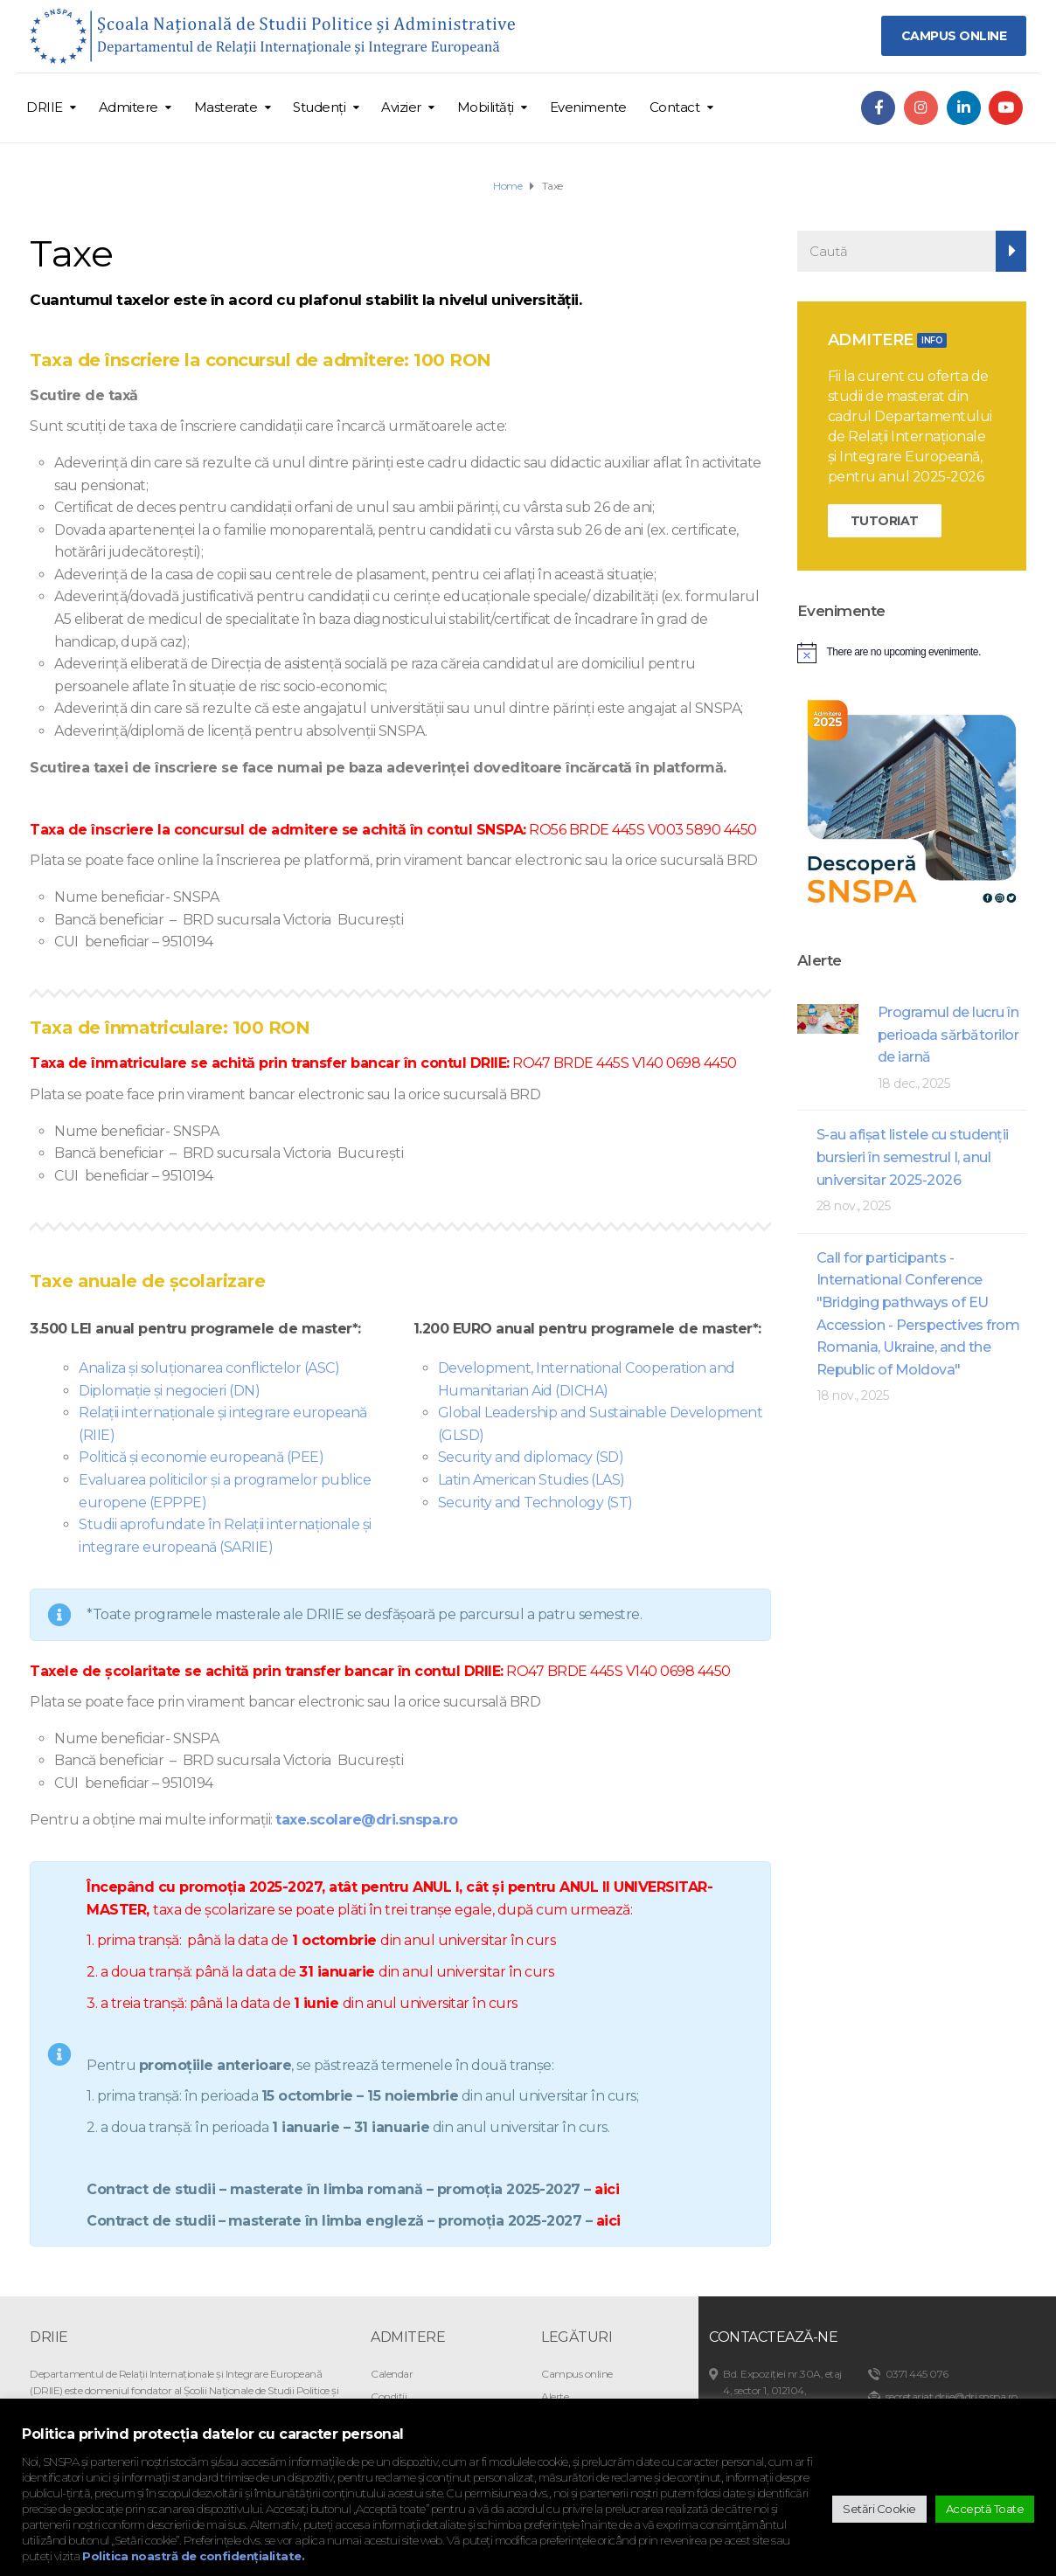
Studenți (319, 107)
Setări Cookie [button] (879, 2509)
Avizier (401, 107)
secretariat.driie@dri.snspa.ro (952, 2396)
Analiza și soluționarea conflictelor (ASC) (209, 1368)
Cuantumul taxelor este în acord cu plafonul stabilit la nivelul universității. (305, 299)
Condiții (388, 2396)
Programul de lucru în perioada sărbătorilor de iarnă (948, 1034)
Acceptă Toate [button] (985, 2509)
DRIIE (44, 107)
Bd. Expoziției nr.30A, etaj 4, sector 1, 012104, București (782, 2390)
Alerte (554, 2396)
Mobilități (485, 107)
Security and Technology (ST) (535, 1502)
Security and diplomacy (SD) (531, 1457)
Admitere (128, 107)
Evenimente (588, 107)
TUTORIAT (885, 521)
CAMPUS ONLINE (954, 36)
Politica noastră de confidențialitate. (193, 2556)
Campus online (577, 2373)
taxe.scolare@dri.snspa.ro (366, 1819)
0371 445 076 (917, 2373)
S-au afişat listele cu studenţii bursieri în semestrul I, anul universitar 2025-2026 (912, 1157)
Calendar (392, 2373)
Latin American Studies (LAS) (531, 1480)
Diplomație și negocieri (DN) (169, 1390)
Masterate (226, 107)
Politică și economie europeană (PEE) (201, 1457)
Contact (675, 107)
